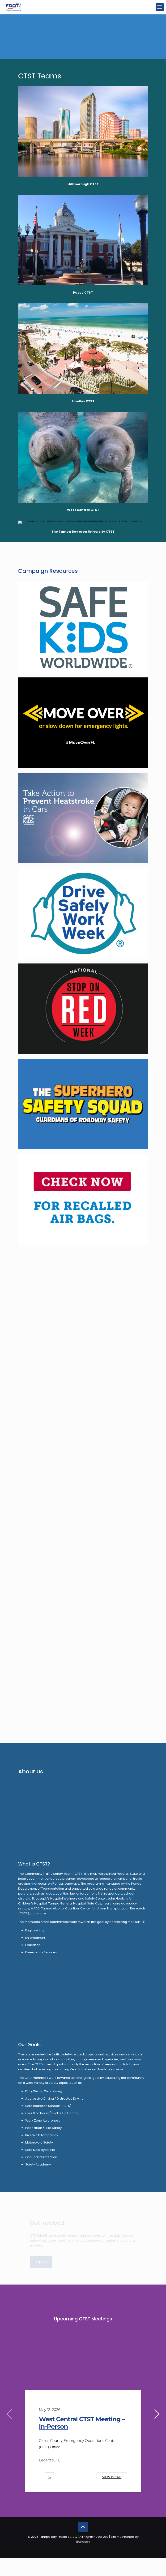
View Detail (111, 2408)
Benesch (83, 2472)
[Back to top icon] (83, 2458)
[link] (83, 131)
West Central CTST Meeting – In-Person (82, 2353)
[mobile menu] (160, 7)
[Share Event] (49, 2407)
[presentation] (9, 2345)
